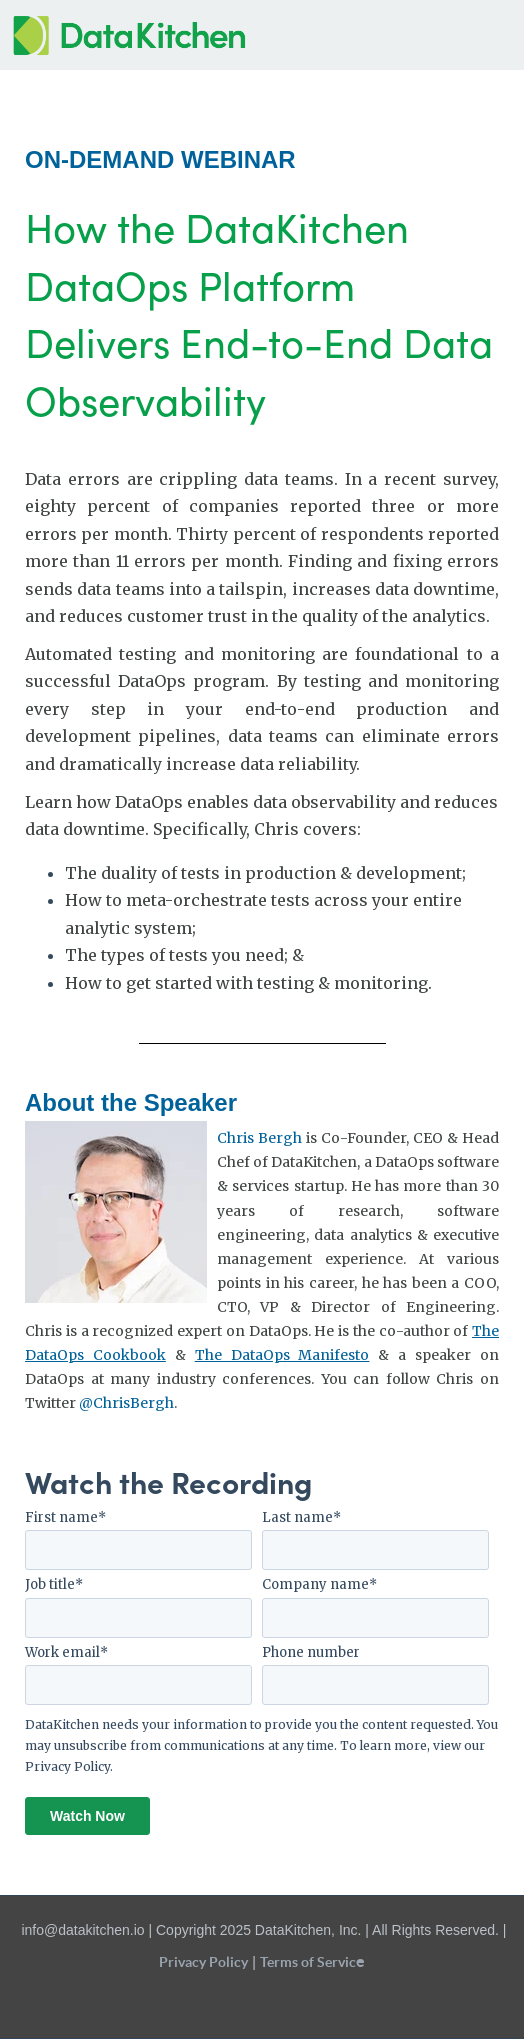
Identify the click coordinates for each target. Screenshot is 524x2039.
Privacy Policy (67, 1766)
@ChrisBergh (126, 1403)
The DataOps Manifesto (282, 1355)
